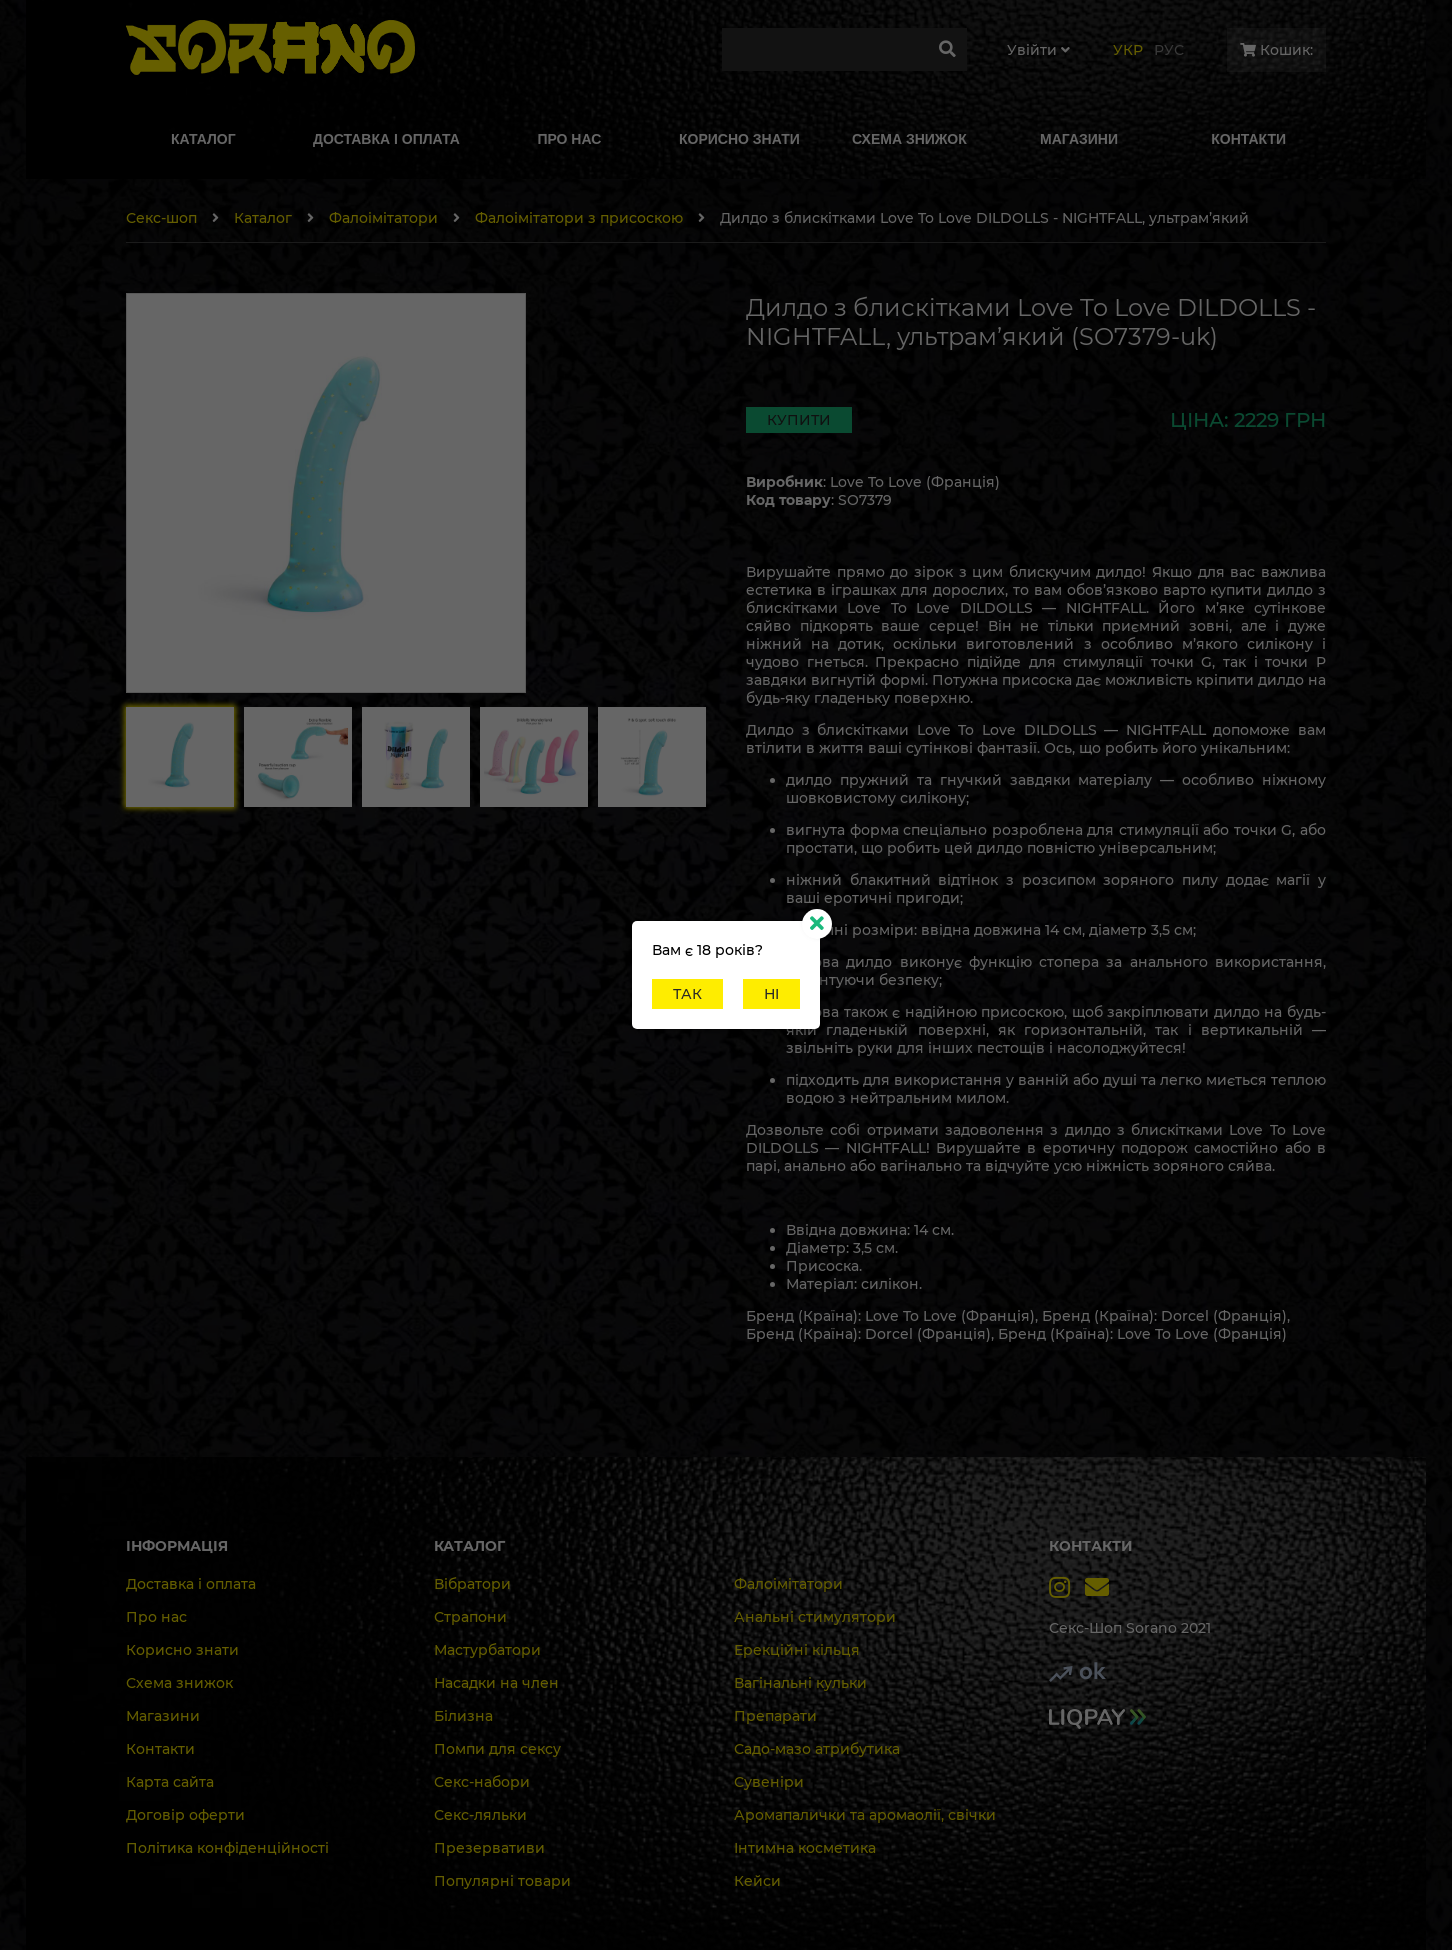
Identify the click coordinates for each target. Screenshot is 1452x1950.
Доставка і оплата (191, 1584)
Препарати (775, 1716)
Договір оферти (185, 1815)
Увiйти (1038, 50)
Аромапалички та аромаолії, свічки (865, 1815)
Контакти (160, 1749)
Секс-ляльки (480, 1815)
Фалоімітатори (383, 218)
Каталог (263, 218)
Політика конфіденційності (227, 1848)
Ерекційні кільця (797, 1650)
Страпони (470, 1617)
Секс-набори (482, 1782)
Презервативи (489, 1848)
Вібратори (472, 1584)
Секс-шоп (161, 218)
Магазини (163, 1716)
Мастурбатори (487, 1650)
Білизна (463, 1716)
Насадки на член (496, 1683)
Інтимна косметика (805, 1848)
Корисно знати (182, 1650)
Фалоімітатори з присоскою (579, 218)
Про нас (156, 1617)
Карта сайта (170, 1782)
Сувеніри (769, 1782)
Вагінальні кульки (800, 1683)
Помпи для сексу (497, 1749)
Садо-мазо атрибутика (817, 1749)
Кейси (757, 1881)
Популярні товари (502, 1881)
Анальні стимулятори (815, 1617)
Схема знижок (179, 1683)
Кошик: (1276, 50)
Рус (1169, 50)
